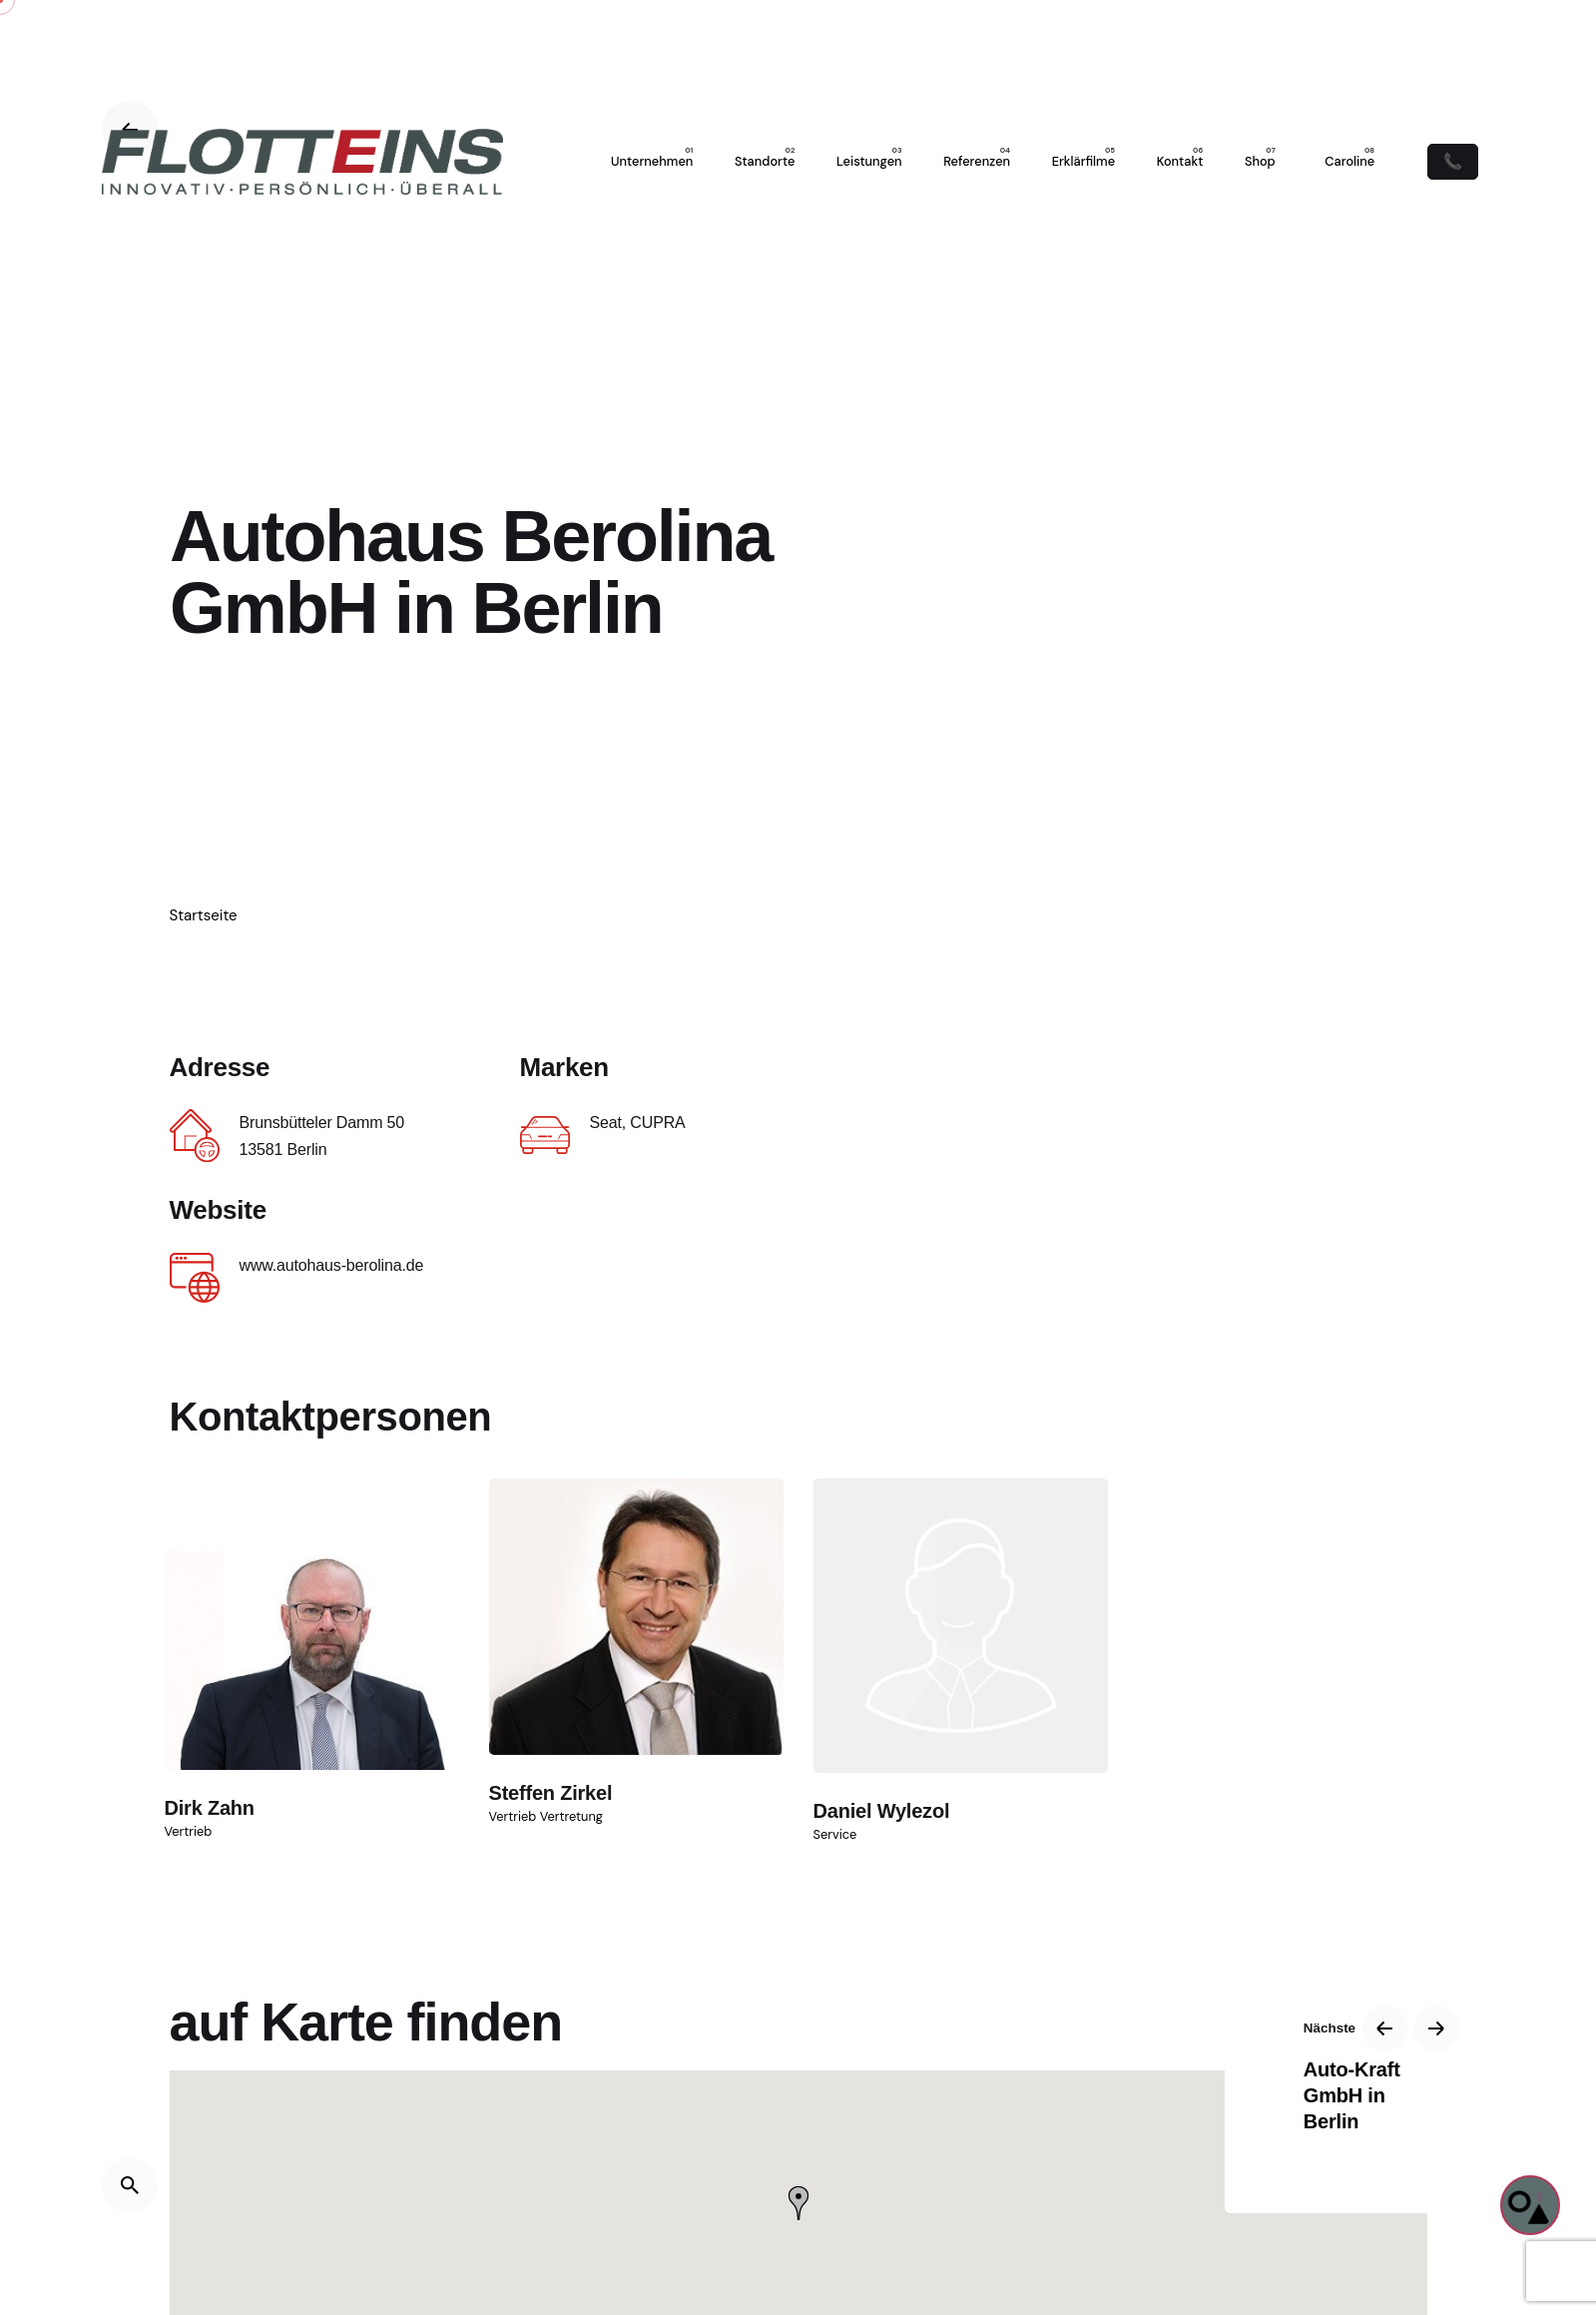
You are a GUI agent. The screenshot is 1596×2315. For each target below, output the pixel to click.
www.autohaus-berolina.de (332, 1265)
